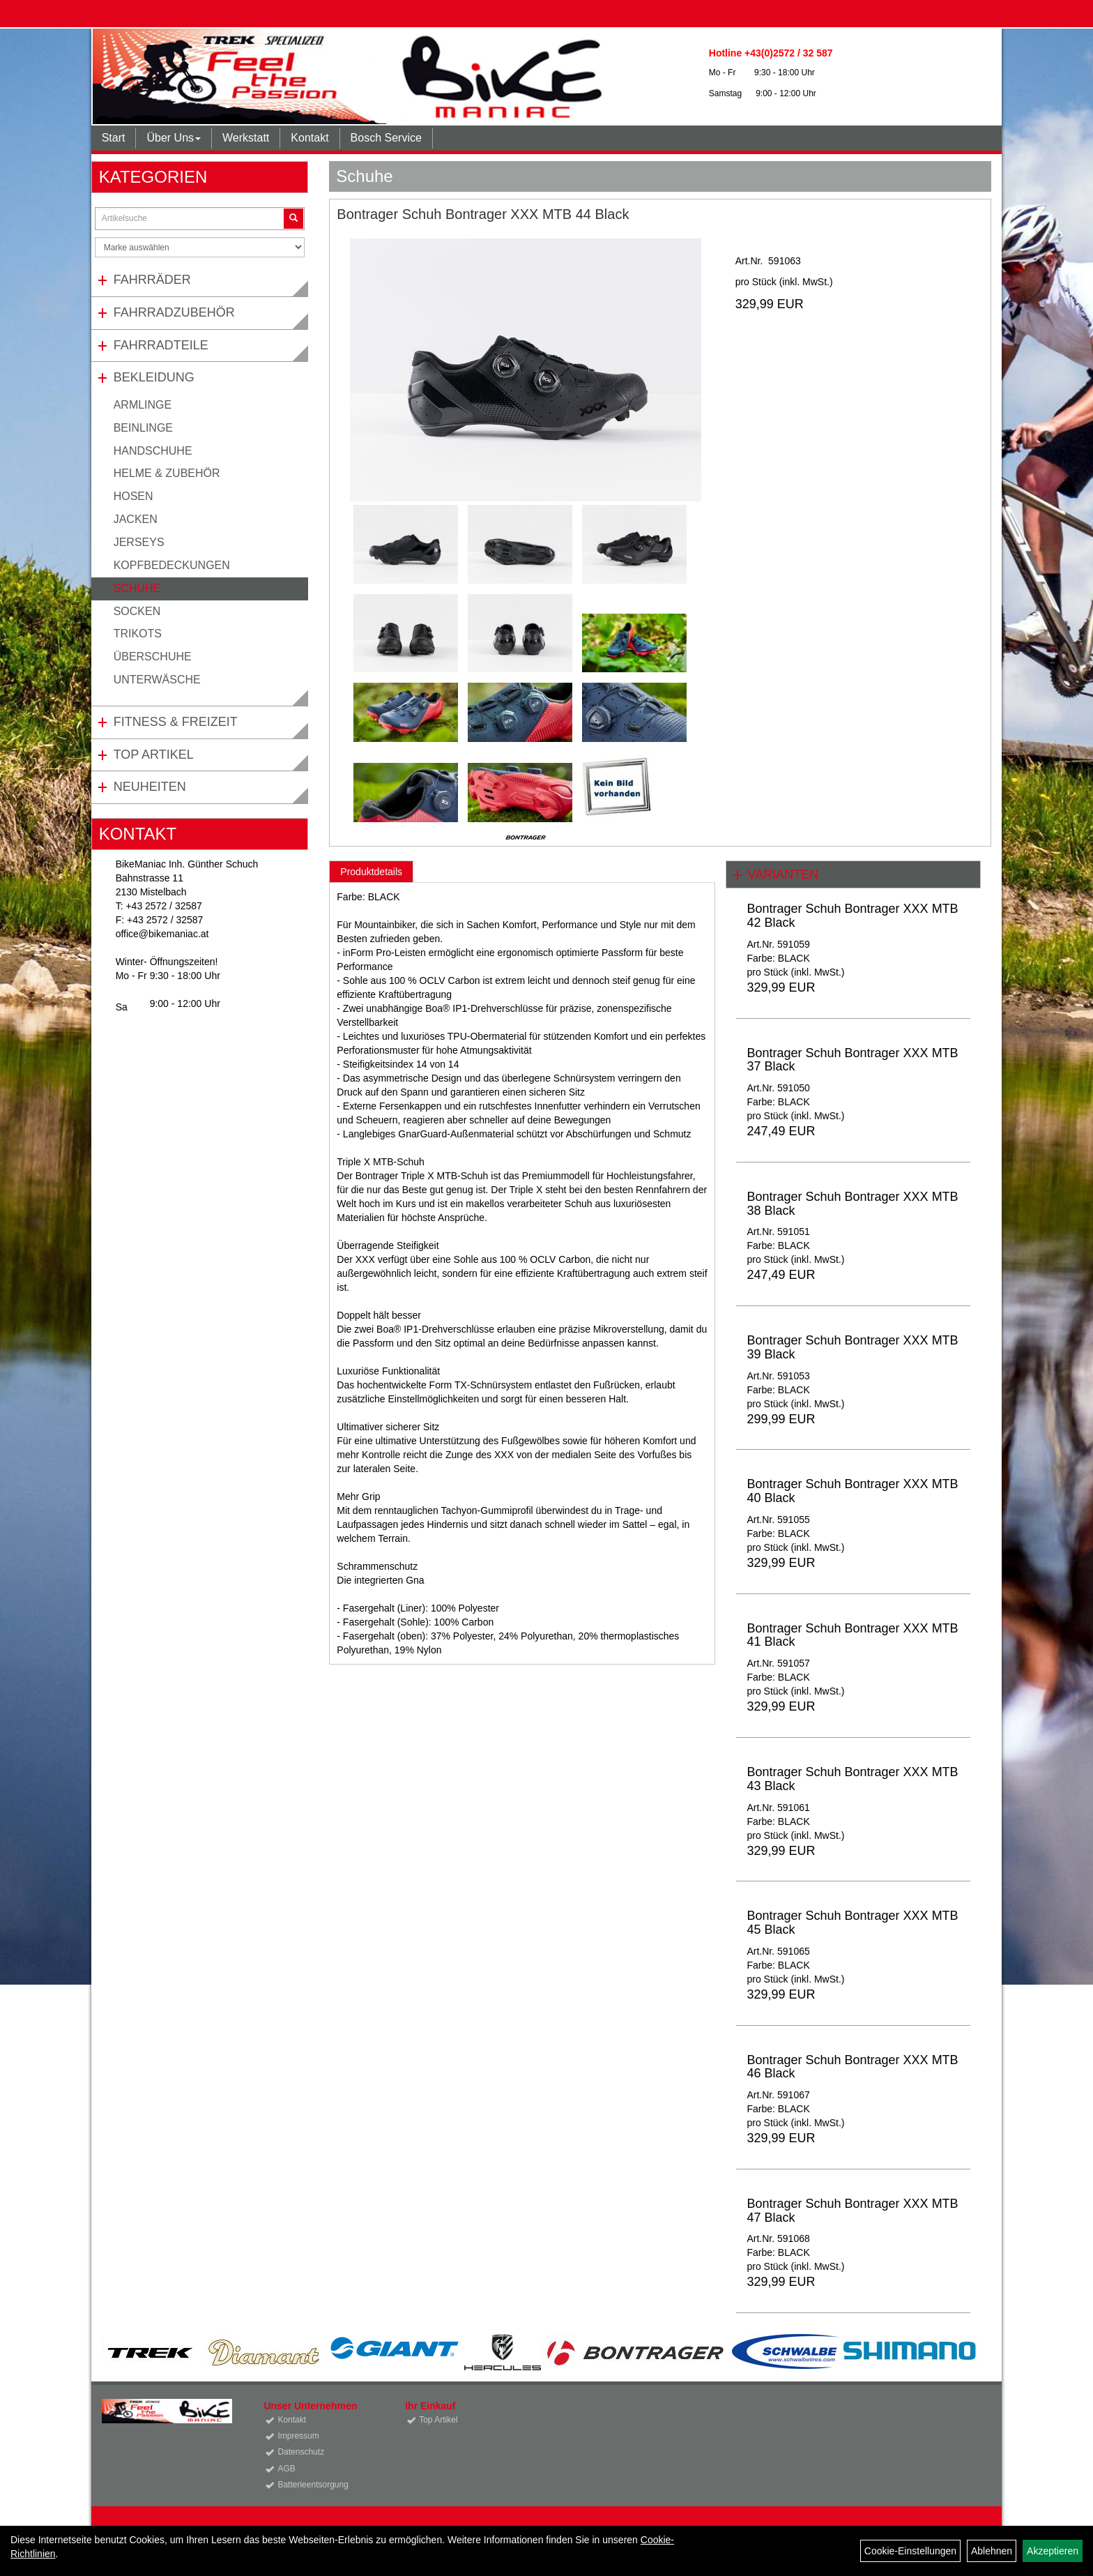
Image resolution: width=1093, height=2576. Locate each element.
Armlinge (143, 405)
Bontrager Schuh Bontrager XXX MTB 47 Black (852, 2211)
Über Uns (173, 138)
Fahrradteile (161, 345)
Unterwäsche (157, 679)
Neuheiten (150, 787)
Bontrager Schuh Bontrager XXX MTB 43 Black (852, 1779)
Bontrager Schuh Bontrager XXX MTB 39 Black (852, 1347)
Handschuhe (153, 451)
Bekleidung (154, 377)
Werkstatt (245, 138)
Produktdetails (371, 871)
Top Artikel (154, 755)
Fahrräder (152, 280)
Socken (137, 611)
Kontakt (309, 138)
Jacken (136, 519)
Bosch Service (386, 138)
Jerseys (139, 542)
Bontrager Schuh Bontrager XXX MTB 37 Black (852, 1060)
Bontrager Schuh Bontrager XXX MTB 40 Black (852, 1491)
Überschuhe (153, 656)
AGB (286, 2468)
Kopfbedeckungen (172, 565)
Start (113, 138)
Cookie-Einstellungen (910, 2550)
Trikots (138, 633)
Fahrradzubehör (174, 312)
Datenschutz (300, 2452)
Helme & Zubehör (167, 473)
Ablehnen (991, 2550)
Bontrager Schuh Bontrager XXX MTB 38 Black (852, 1204)
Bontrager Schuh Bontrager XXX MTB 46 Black (852, 2067)
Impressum (298, 2436)
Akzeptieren (1052, 2550)
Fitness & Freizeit (176, 722)
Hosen (133, 496)
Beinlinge (143, 428)
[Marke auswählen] (200, 247)
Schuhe (137, 588)
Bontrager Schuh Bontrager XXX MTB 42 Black (852, 916)
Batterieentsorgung (312, 2485)
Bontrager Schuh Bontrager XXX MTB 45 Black (852, 1923)
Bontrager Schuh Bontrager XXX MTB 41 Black (852, 1635)
